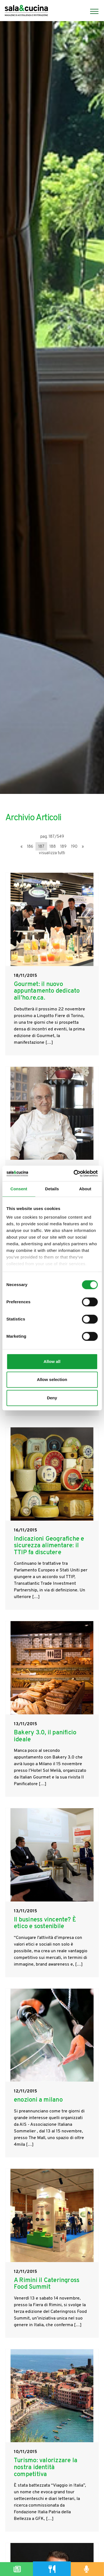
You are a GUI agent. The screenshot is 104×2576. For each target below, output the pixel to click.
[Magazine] (17, 2569)
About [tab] (85, 1188)
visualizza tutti (52, 853)
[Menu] (91, 11)
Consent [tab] (18, 1188)
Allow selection (52, 1379)
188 (52, 847)
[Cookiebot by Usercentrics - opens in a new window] (74, 1173)
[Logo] (26, 11)
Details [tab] (52, 1188)
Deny (52, 1397)
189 (63, 847)
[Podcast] (86, 2569)
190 (74, 847)
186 (30, 847)
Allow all (52, 1361)
